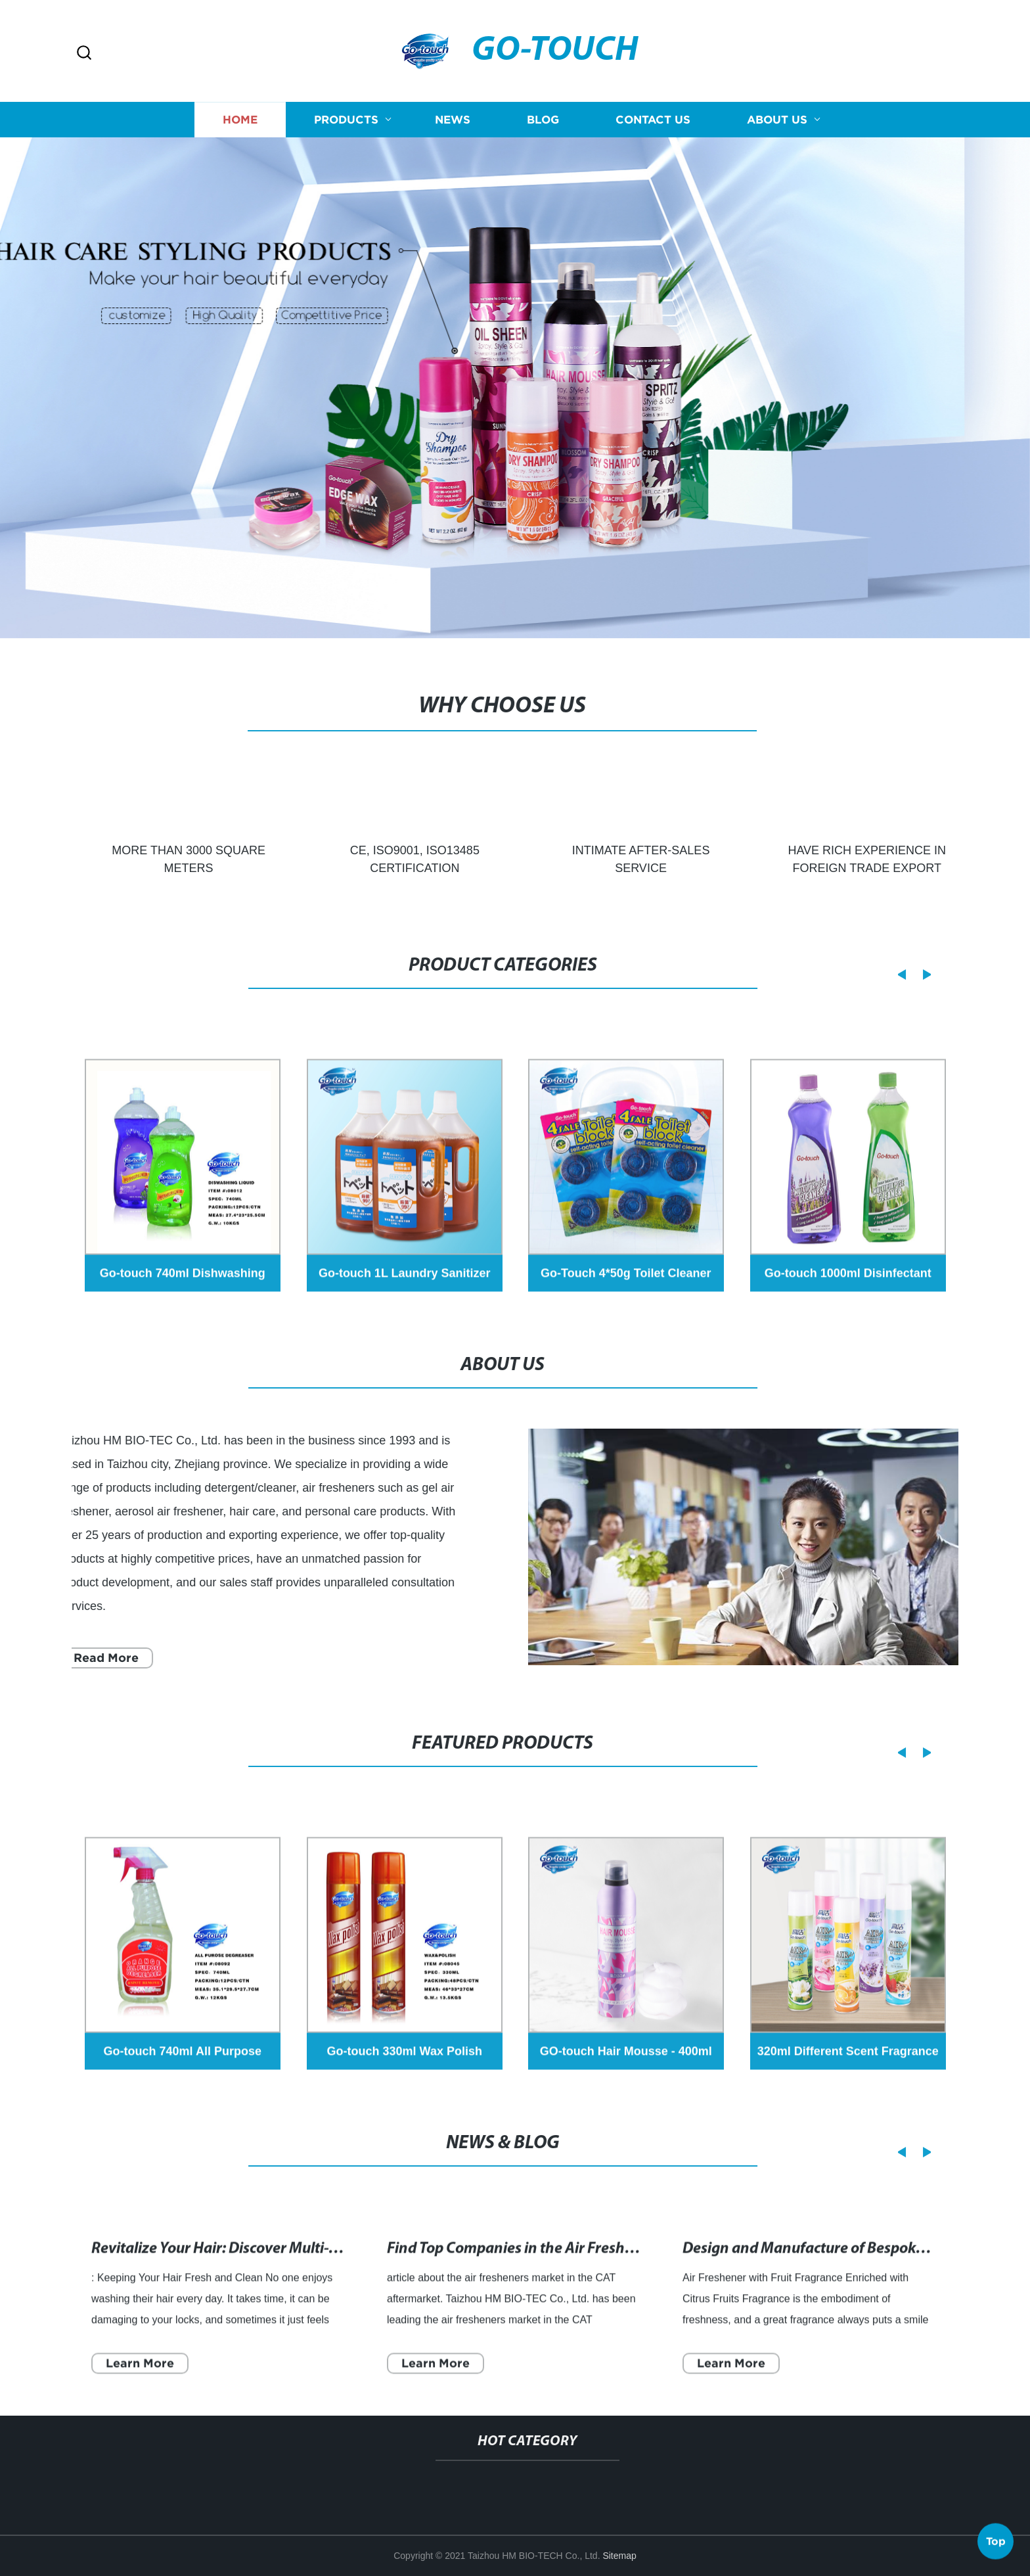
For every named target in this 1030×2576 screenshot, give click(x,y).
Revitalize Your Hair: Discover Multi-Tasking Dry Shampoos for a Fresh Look (341, 2287)
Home (240, 126)
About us (777, 126)
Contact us (653, 126)
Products (346, 126)
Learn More (140, 2401)
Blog (543, 126)
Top (996, 2537)
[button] (84, 53)
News (452, 126)
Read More (90, 1658)
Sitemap (619, 2555)
